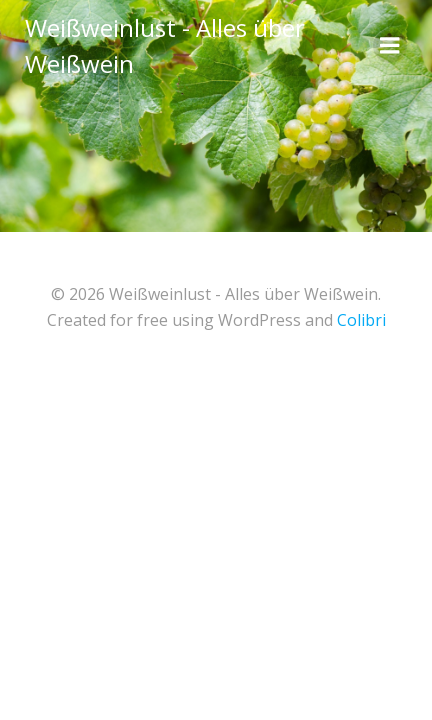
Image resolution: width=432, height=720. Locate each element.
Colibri (361, 320)
